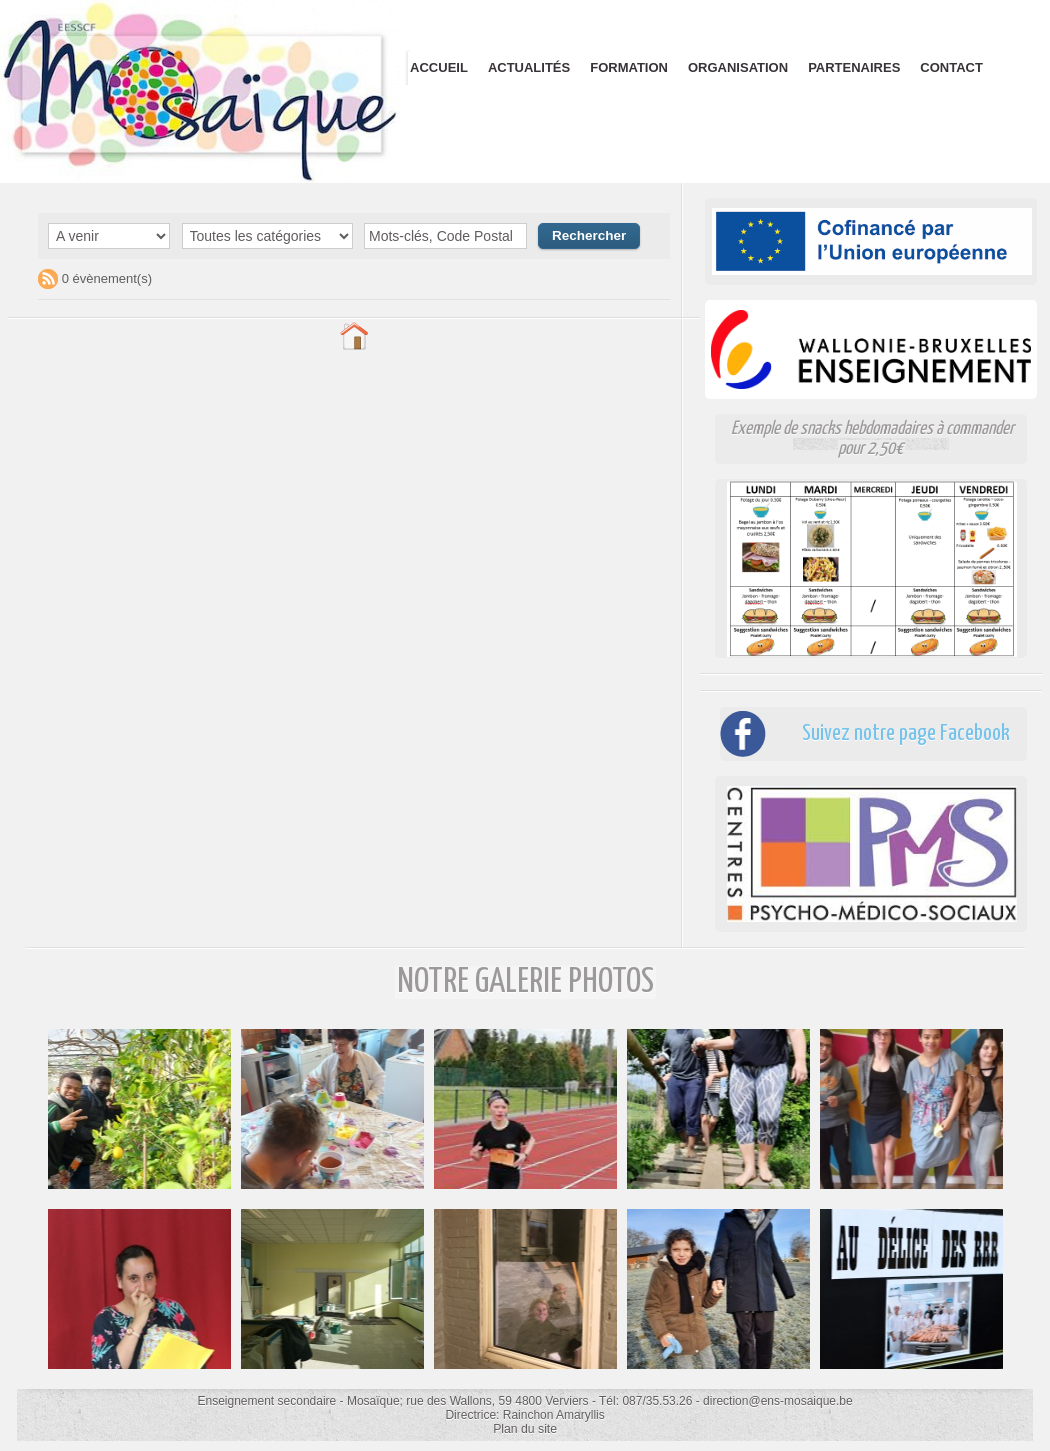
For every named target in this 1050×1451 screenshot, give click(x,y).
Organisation (738, 67)
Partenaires (854, 67)
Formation (629, 67)
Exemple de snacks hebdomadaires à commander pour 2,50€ (872, 438)
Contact (951, 67)
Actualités (529, 67)
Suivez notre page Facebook (899, 733)
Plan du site (525, 1429)
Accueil (439, 67)
